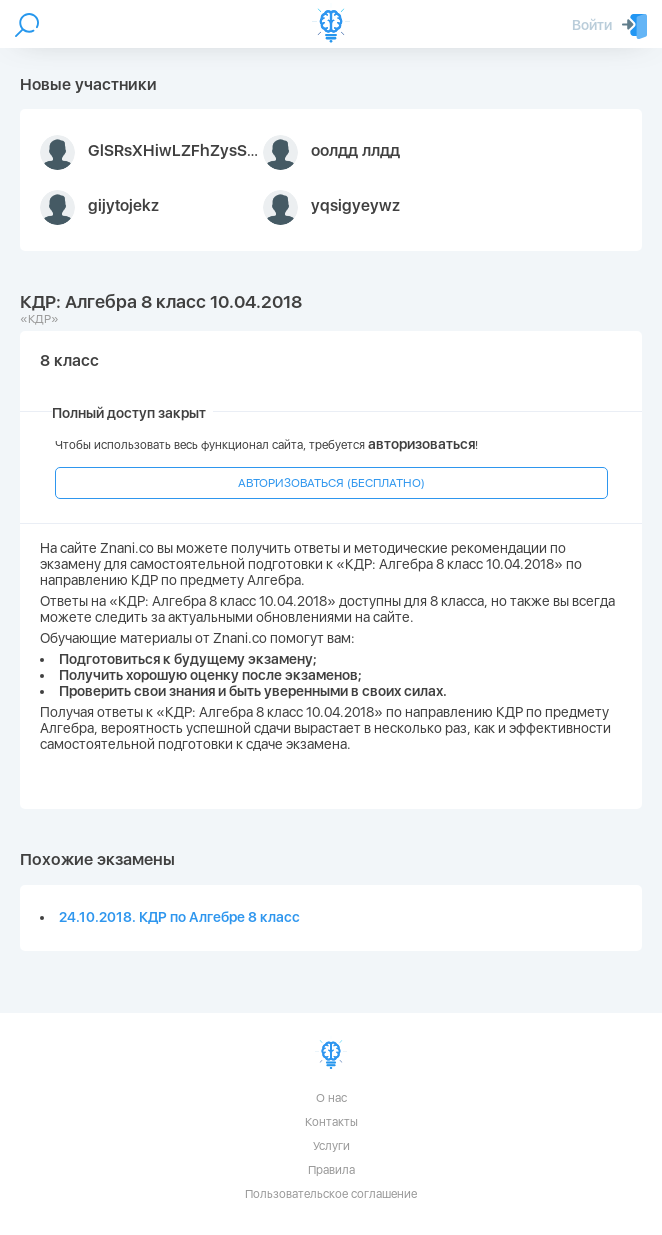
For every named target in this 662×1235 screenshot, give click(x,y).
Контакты (331, 1122)
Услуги (331, 1146)
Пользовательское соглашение (331, 1194)
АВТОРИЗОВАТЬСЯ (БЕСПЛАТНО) (331, 483)
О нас (331, 1098)
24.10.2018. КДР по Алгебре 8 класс (179, 917)
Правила (331, 1170)
